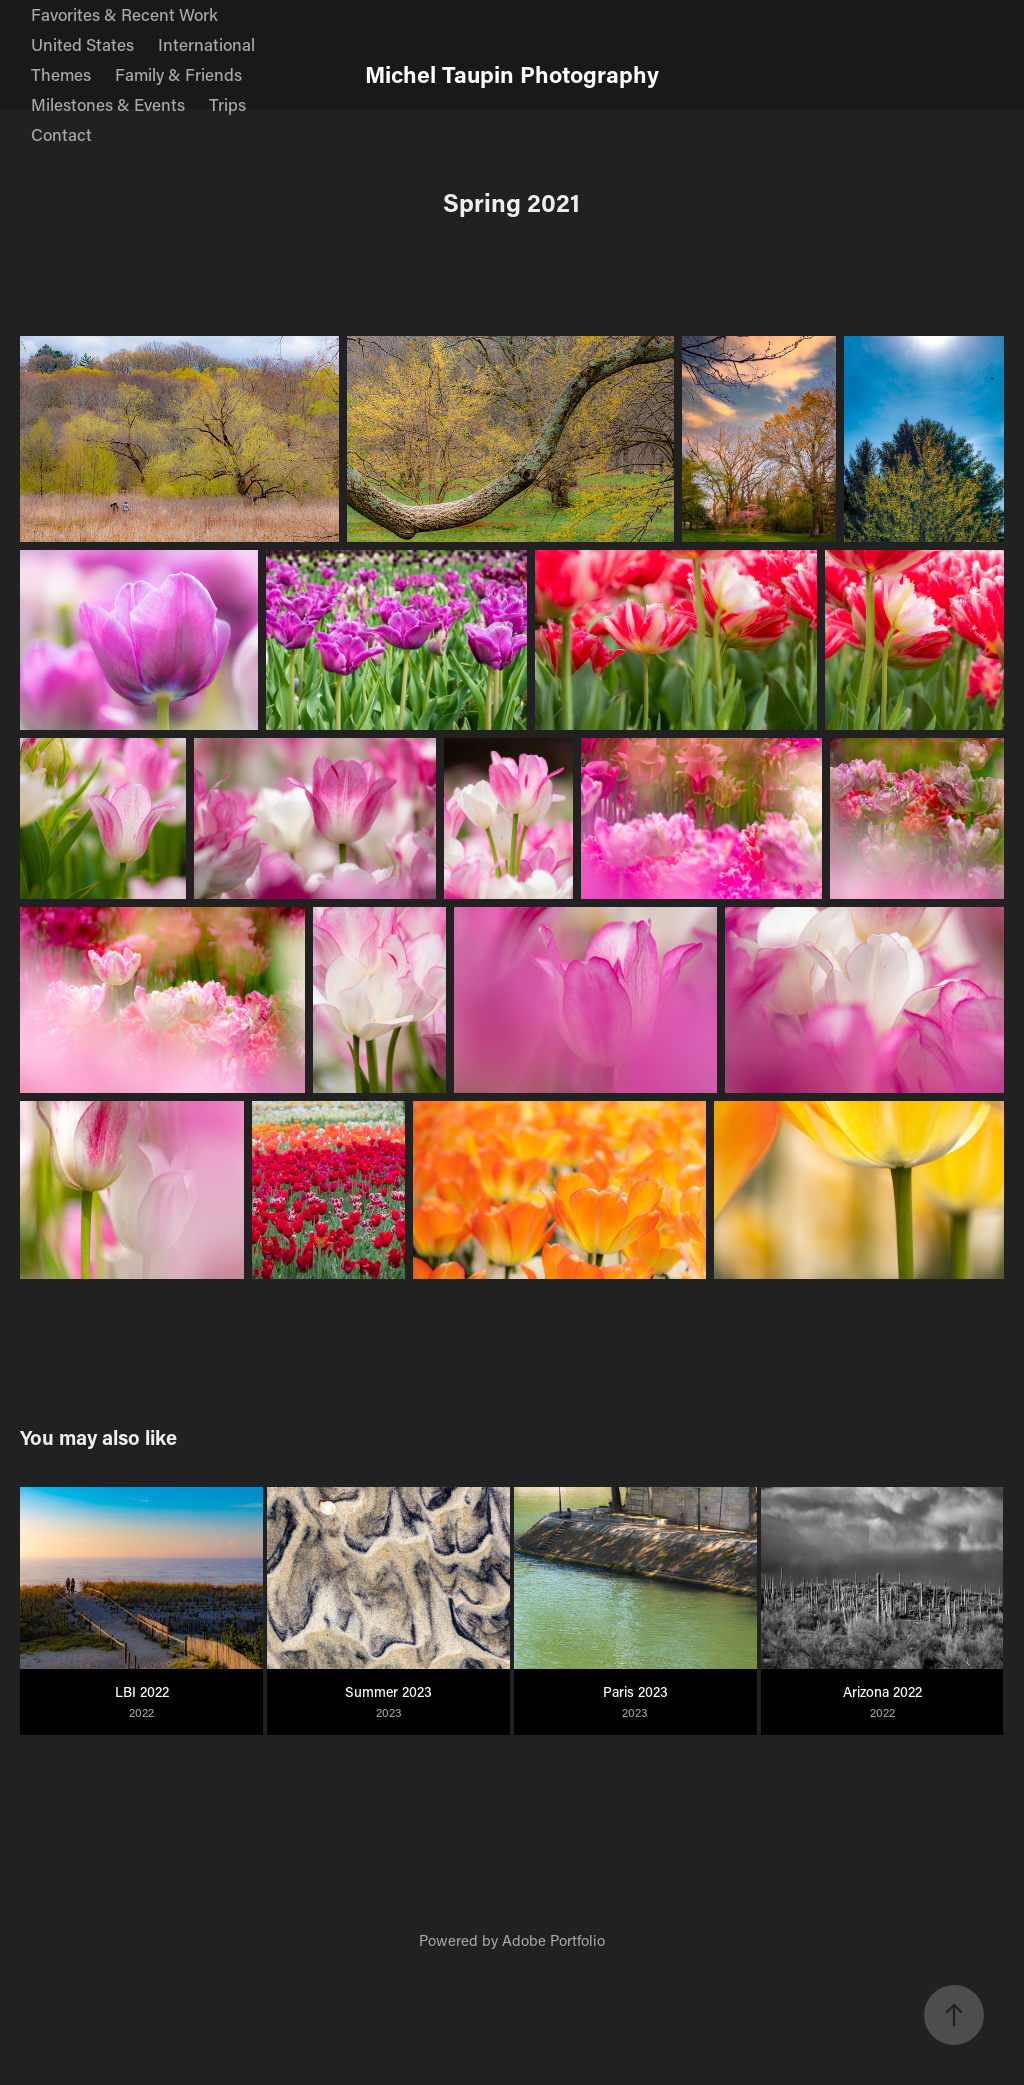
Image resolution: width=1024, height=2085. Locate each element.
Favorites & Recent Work (124, 14)
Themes (61, 74)
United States (82, 44)
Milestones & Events (108, 104)
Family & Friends (178, 74)
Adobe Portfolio (553, 1940)
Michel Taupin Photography (512, 74)
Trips (227, 104)
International (206, 44)
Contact (61, 134)
